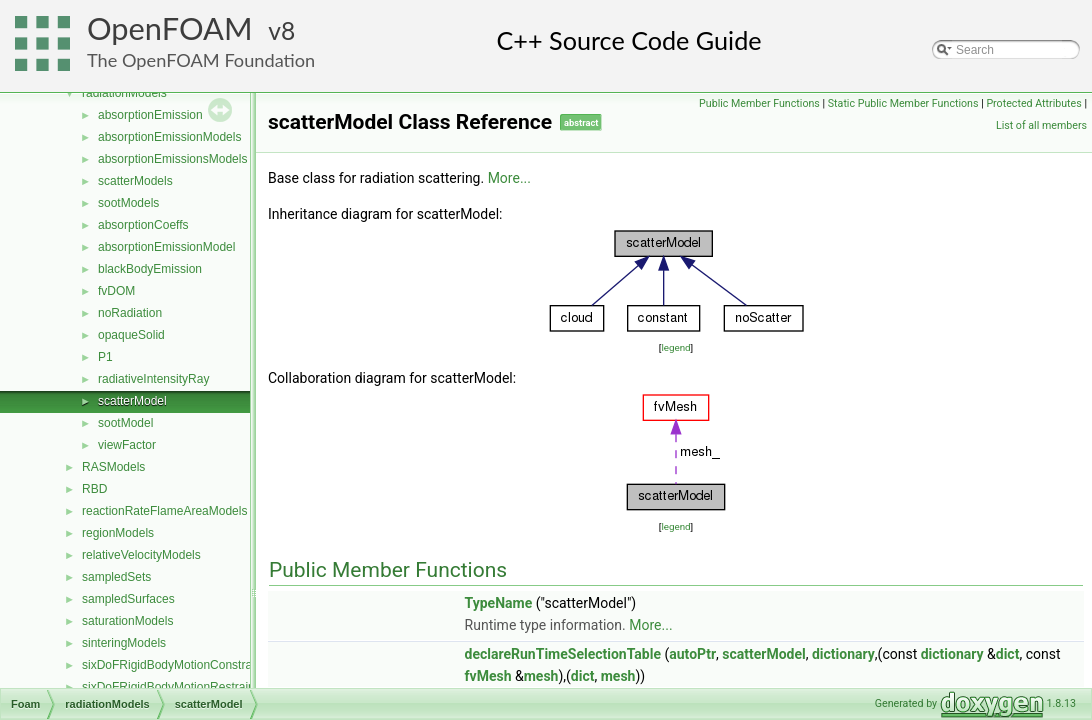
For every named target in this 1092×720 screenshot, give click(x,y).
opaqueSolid (131, 335)
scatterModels (135, 181)
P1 (105, 357)
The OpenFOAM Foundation (201, 60)
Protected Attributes (1033, 103)
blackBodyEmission (150, 269)
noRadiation (130, 313)
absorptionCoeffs (143, 225)
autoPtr (692, 654)
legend (675, 347)
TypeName (499, 603)
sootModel (125, 423)
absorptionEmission (150, 115)
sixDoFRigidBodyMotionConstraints (176, 665)
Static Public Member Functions (903, 103)
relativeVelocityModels (141, 555)
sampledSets (116, 577)
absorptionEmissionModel (166, 247)
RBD (94, 489)
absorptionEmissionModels (169, 137)
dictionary (843, 654)
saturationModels (127, 621)
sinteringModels (124, 643)
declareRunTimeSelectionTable (563, 654)
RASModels (113, 467)
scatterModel (132, 401)
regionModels (118, 533)
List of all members (1041, 125)
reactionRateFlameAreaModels (164, 511)
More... (509, 178)
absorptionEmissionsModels (172, 159)
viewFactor (127, 445)
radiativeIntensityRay (153, 379)
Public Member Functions (759, 103)
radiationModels (124, 93)
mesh (541, 676)
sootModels (128, 203)
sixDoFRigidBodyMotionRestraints (173, 687)
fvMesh (488, 676)
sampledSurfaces (128, 599)
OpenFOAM (170, 28)
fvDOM (116, 291)
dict (1008, 654)
